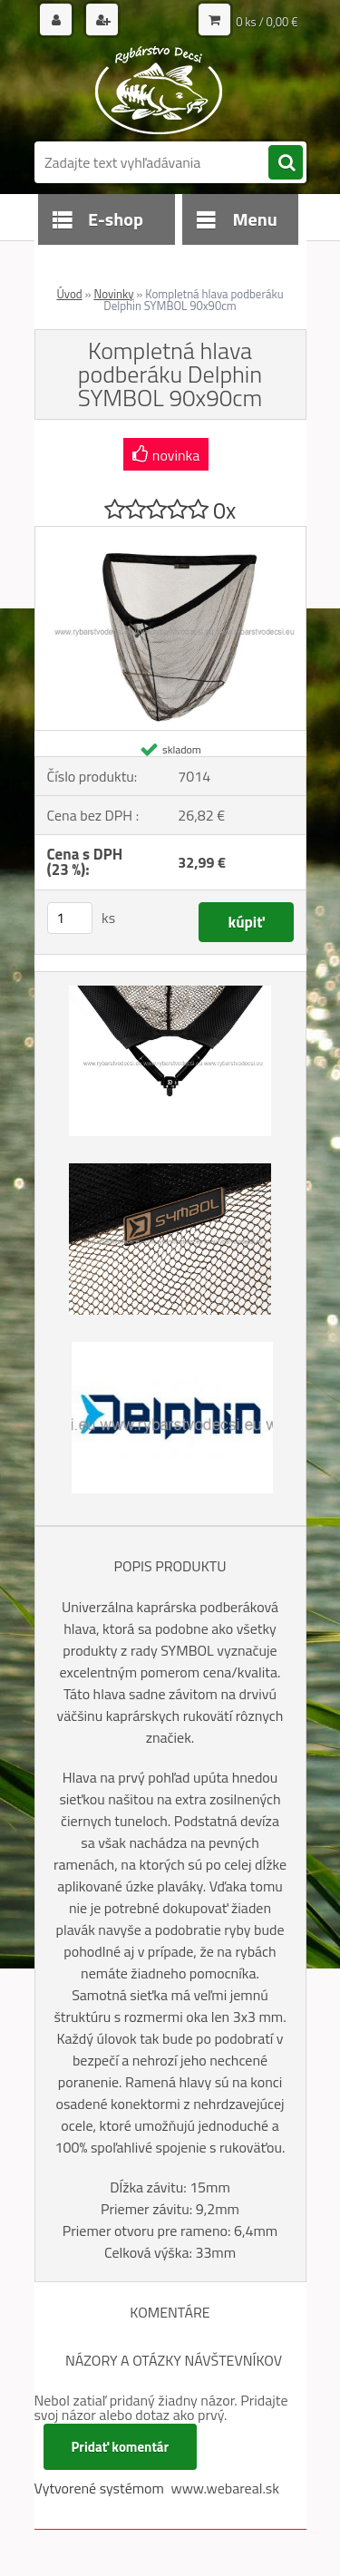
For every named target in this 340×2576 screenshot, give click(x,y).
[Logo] (159, 89)
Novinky (113, 294)
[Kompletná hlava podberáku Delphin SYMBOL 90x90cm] (170, 534)
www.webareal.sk (224, 2488)
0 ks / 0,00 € (266, 22)
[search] (285, 163)
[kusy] (69, 918)
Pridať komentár (121, 2446)
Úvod (69, 294)
